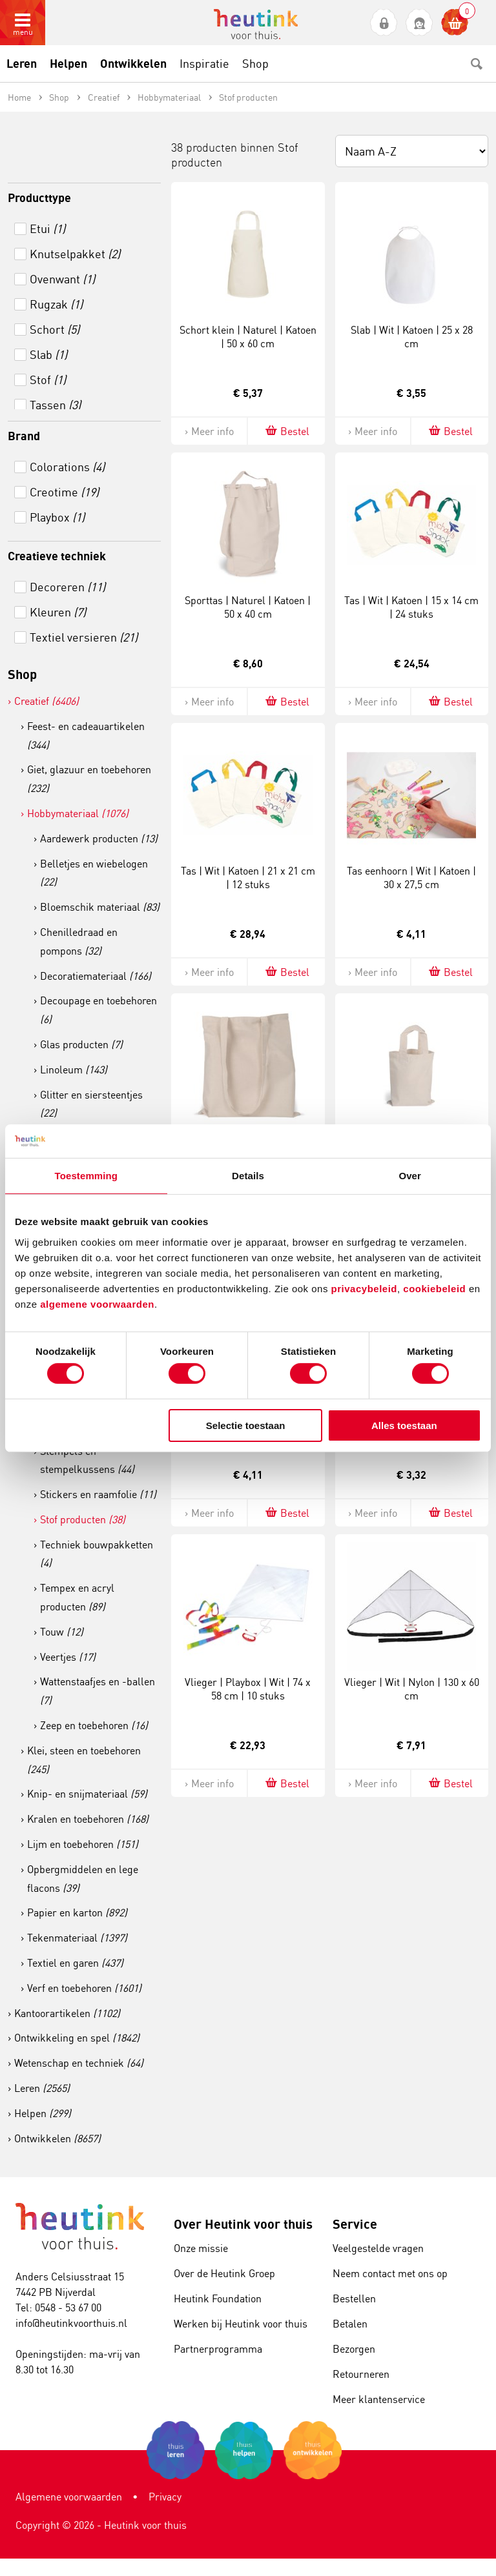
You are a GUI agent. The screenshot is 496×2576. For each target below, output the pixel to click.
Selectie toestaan (245, 1425)
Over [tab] (409, 1175)
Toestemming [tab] (86, 1175)
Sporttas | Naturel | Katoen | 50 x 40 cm (248, 607)
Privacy (165, 2496)
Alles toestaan (404, 1425)
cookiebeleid (436, 1288)
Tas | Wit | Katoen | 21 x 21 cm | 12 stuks (248, 877)
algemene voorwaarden (97, 1303)
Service (355, 2224)
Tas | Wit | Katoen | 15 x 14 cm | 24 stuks (411, 607)
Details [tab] (248, 1175)
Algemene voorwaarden (69, 2496)
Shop (22, 674)
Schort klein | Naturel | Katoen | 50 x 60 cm (248, 336)
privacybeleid (364, 1288)
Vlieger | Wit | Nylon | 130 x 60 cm (411, 1689)
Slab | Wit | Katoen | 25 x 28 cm (412, 336)
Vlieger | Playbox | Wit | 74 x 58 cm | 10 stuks (248, 1689)
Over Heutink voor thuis (243, 2224)
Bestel (286, 431)
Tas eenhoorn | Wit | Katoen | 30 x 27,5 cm (411, 877)
